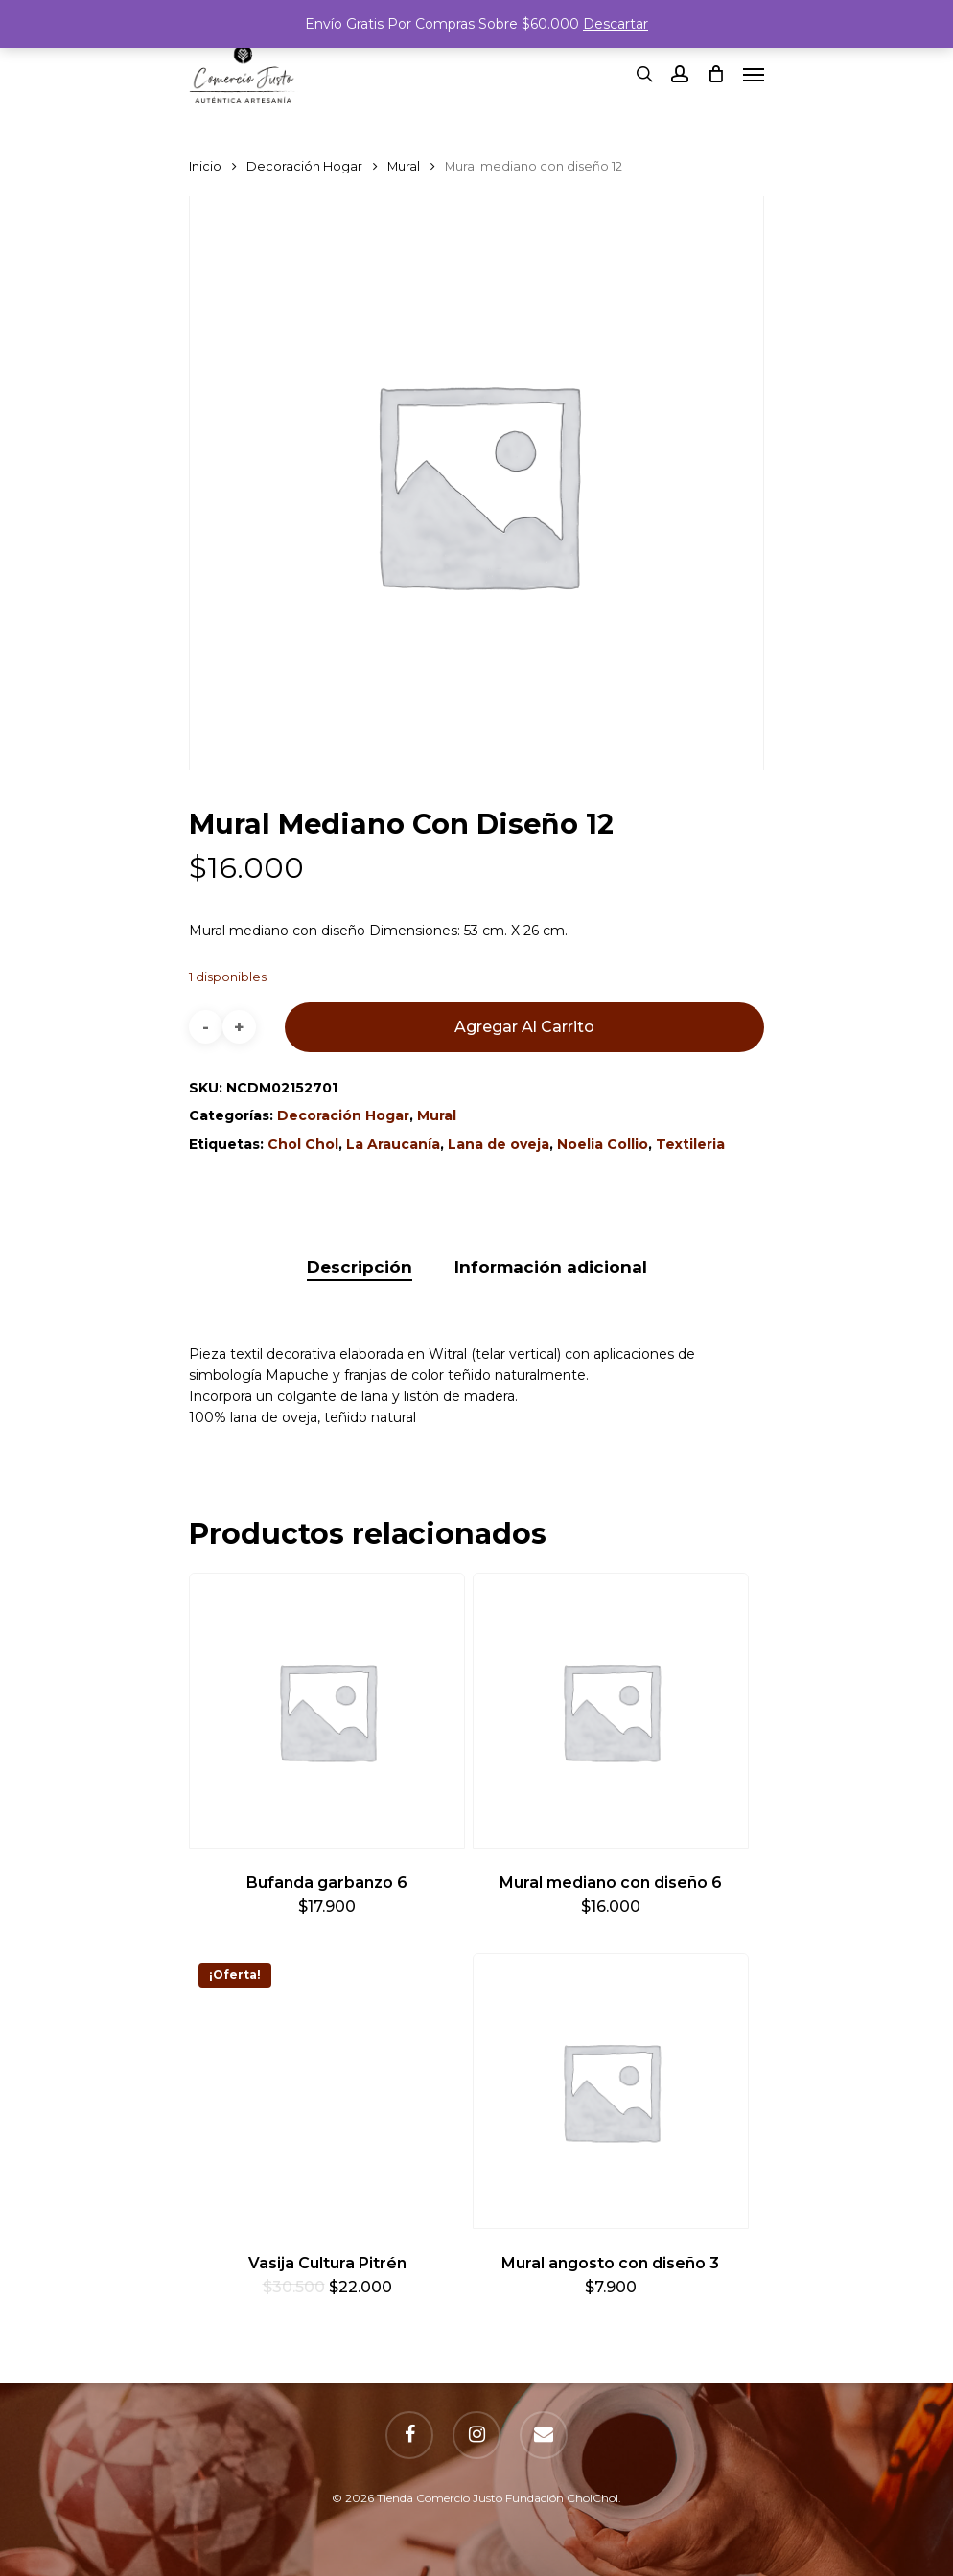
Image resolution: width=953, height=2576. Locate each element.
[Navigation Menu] (753, 73)
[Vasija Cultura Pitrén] (327, 2091)
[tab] (359, 1267)
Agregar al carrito (524, 1027)
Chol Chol (302, 1144)
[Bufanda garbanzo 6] (327, 1711)
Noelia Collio (602, 1144)
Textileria (690, 1144)
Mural (403, 166)
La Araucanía (393, 1144)
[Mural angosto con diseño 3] (611, 2091)
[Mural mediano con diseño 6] (611, 1711)
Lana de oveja (498, 1144)
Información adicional (550, 1266)
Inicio (205, 166)
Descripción (359, 1266)
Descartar (615, 24)
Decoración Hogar (304, 166)
